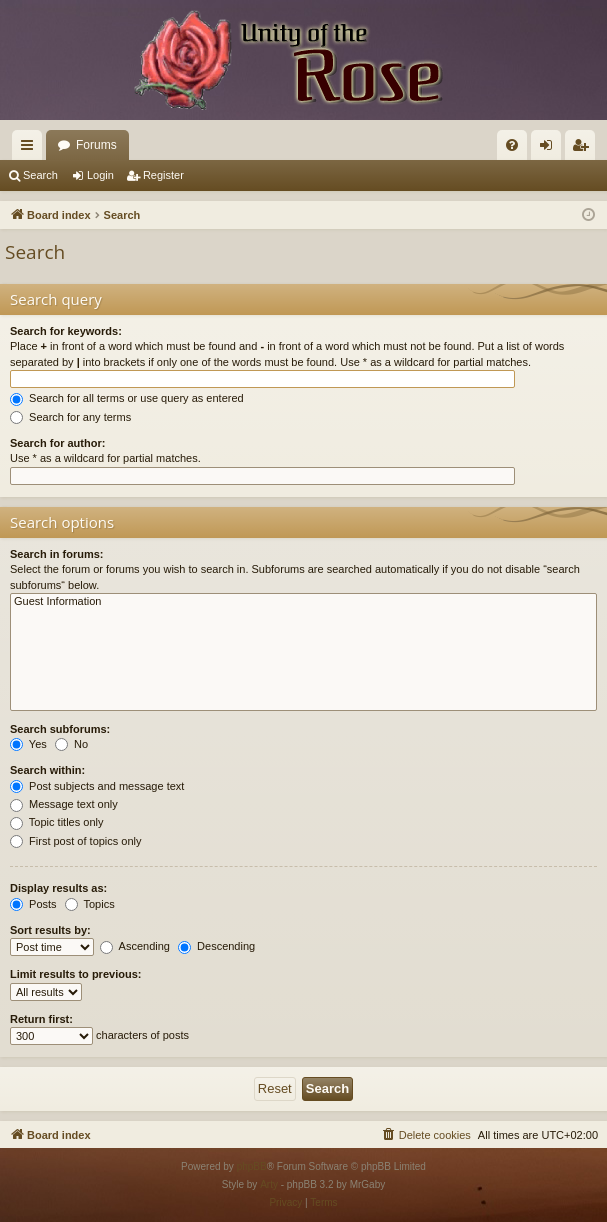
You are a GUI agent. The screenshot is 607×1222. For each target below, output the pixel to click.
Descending (216, 946)
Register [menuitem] (584, 149)
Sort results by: (50, 930)
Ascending (135, 946)
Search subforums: (60, 729)
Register (163, 175)
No (71, 744)
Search (40, 175)
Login (100, 175)
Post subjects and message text (97, 786)
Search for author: (57, 443)
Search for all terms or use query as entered (127, 398)
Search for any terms (70, 417)
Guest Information (303, 602)
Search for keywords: (66, 331)
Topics (90, 904)
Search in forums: (57, 554)
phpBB (252, 1166)
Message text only (64, 804)
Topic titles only (56, 822)
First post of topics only (76, 841)
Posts (33, 904)
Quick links (31, 149)
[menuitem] (512, 145)
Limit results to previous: (75, 974)
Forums (96, 145)
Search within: (47, 770)
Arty (269, 1184)
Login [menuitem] (550, 149)
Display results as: (58, 888)
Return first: (41, 1019)
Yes (28, 744)
